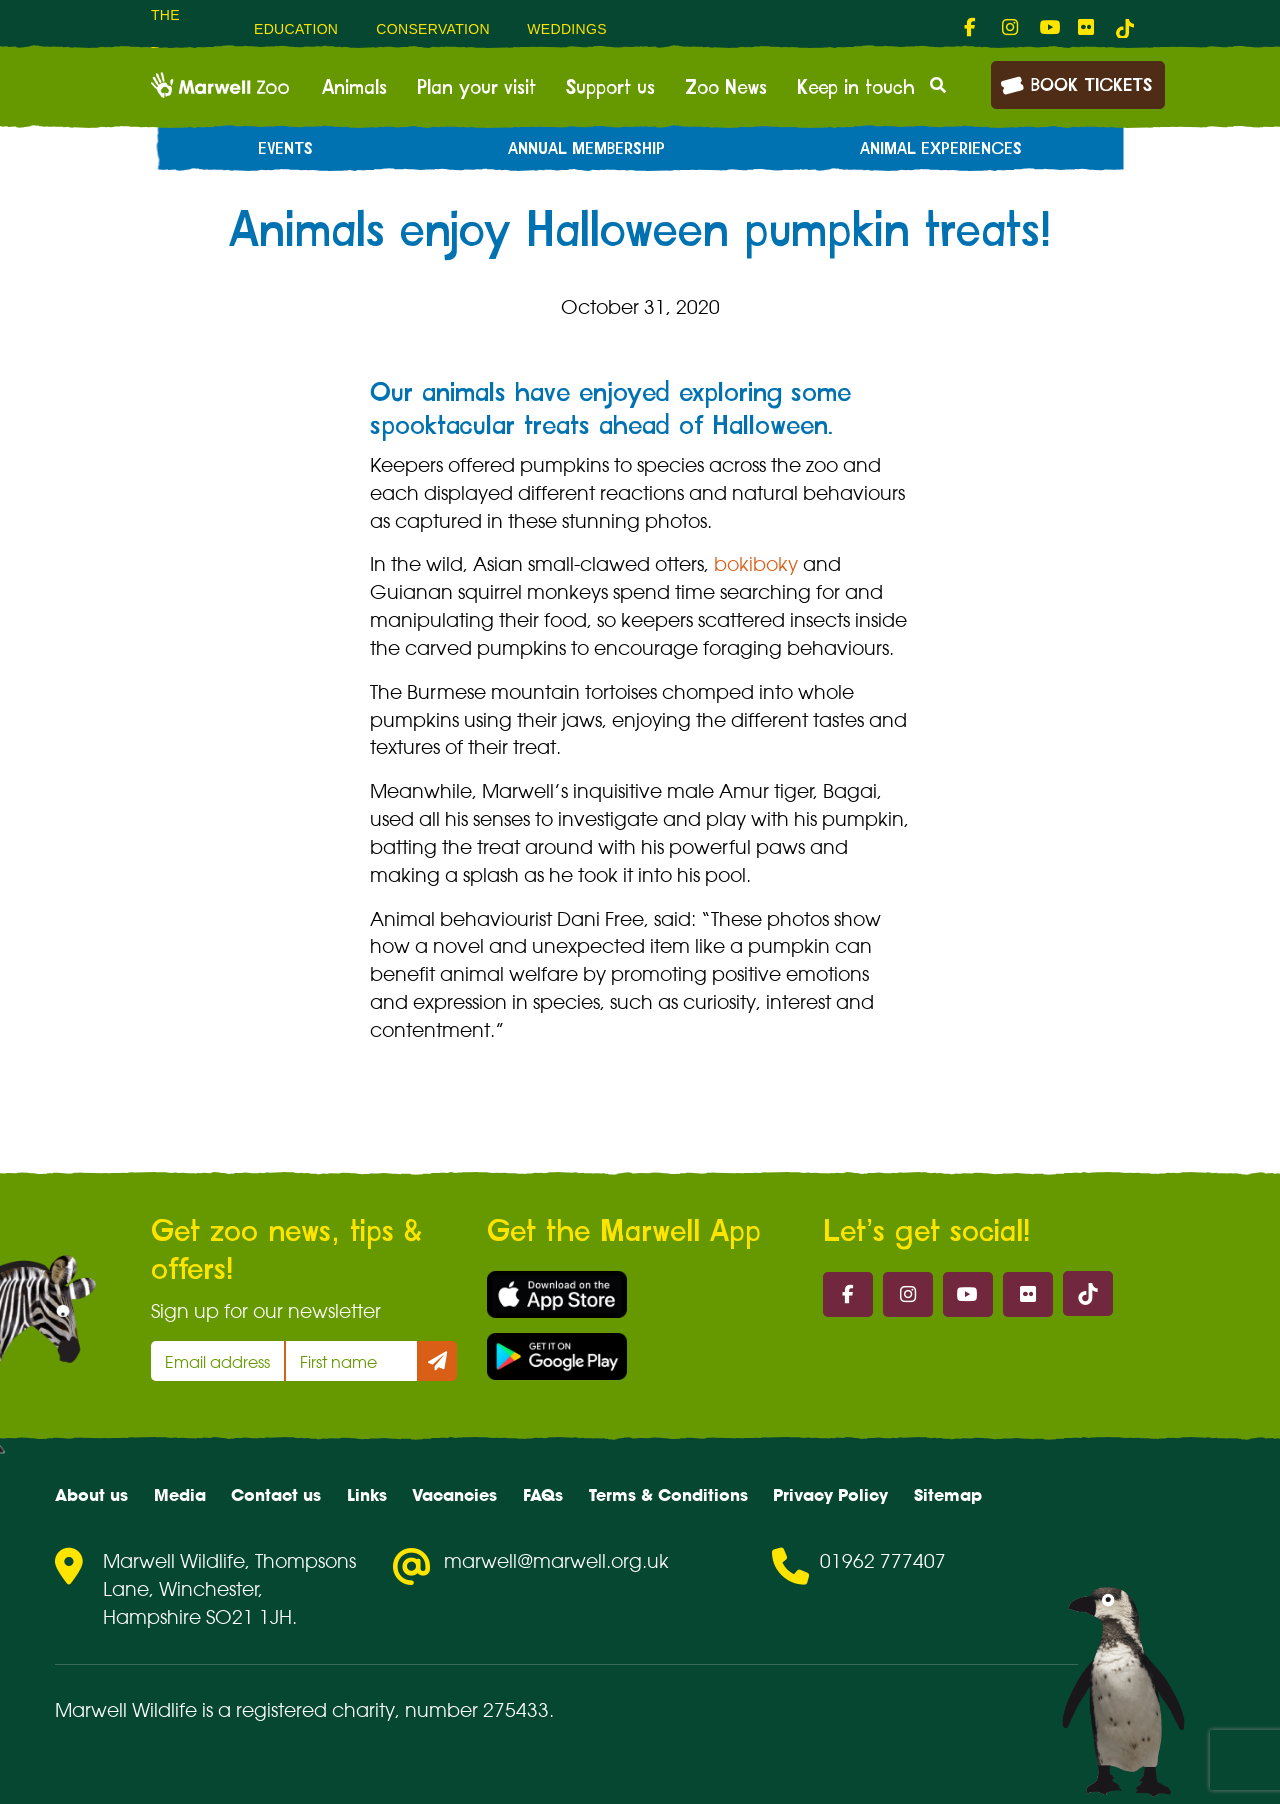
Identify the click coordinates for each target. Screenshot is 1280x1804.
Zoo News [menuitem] (726, 88)
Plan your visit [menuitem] (476, 88)
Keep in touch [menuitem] (856, 88)
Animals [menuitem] (354, 88)
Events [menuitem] (285, 149)
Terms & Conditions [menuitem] (668, 1495)
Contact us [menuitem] (276, 1495)
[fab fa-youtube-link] (1049, 28)
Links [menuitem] (367, 1495)
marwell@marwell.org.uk (556, 1561)
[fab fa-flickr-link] (1087, 28)
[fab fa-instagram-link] (1011, 28)
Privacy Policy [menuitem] (830, 1495)
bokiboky (756, 564)
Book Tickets (1076, 83)
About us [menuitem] (91, 1495)
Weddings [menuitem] (567, 29)
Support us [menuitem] (610, 88)
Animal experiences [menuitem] (941, 149)
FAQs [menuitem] (543, 1495)
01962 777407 (883, 1561)
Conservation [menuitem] (433, 29)
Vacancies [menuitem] (454, 1495)
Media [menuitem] (180, 1495)
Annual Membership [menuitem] (586, 149)
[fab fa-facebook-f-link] (973, 28)
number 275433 (477, 1710)
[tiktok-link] (1125, 28)
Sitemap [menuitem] (948, 1495)
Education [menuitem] (296, 29)
